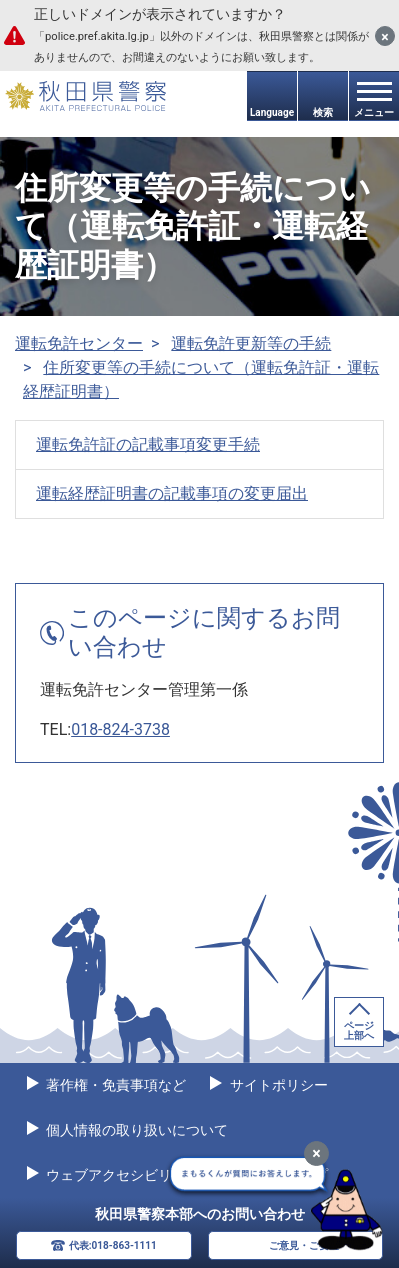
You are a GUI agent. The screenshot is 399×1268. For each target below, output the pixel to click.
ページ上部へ (359, 1030)
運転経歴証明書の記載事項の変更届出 (172, 493)
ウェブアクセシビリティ (121, 1175)
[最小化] (316, 1153)
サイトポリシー (276, 1085)
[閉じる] (385, 36)
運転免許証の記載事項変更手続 (148, 444)
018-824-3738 (120, 729)
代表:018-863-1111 (113, 1245)
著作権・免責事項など (114, 1085)
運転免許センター (79, 343)
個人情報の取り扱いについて (135, 1130)
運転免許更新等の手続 (251, 343)
